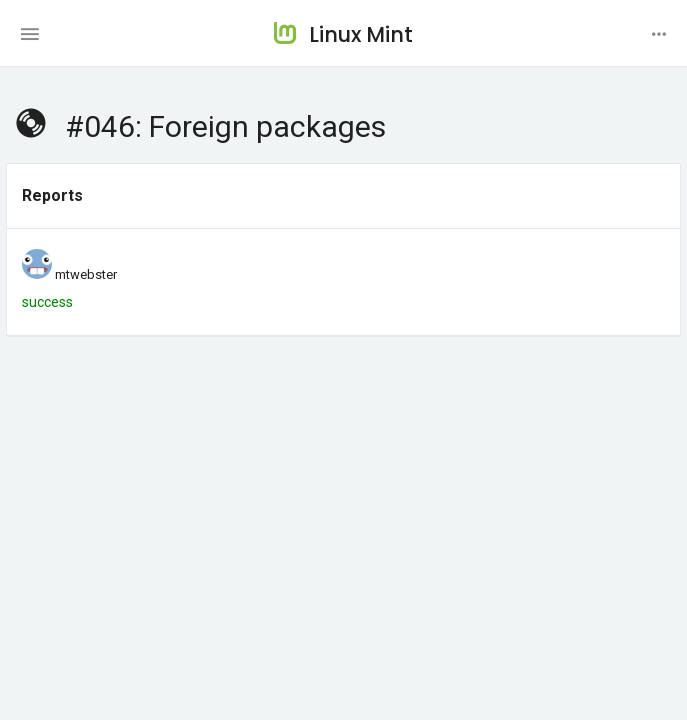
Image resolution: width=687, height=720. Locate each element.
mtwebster (86, 274)
